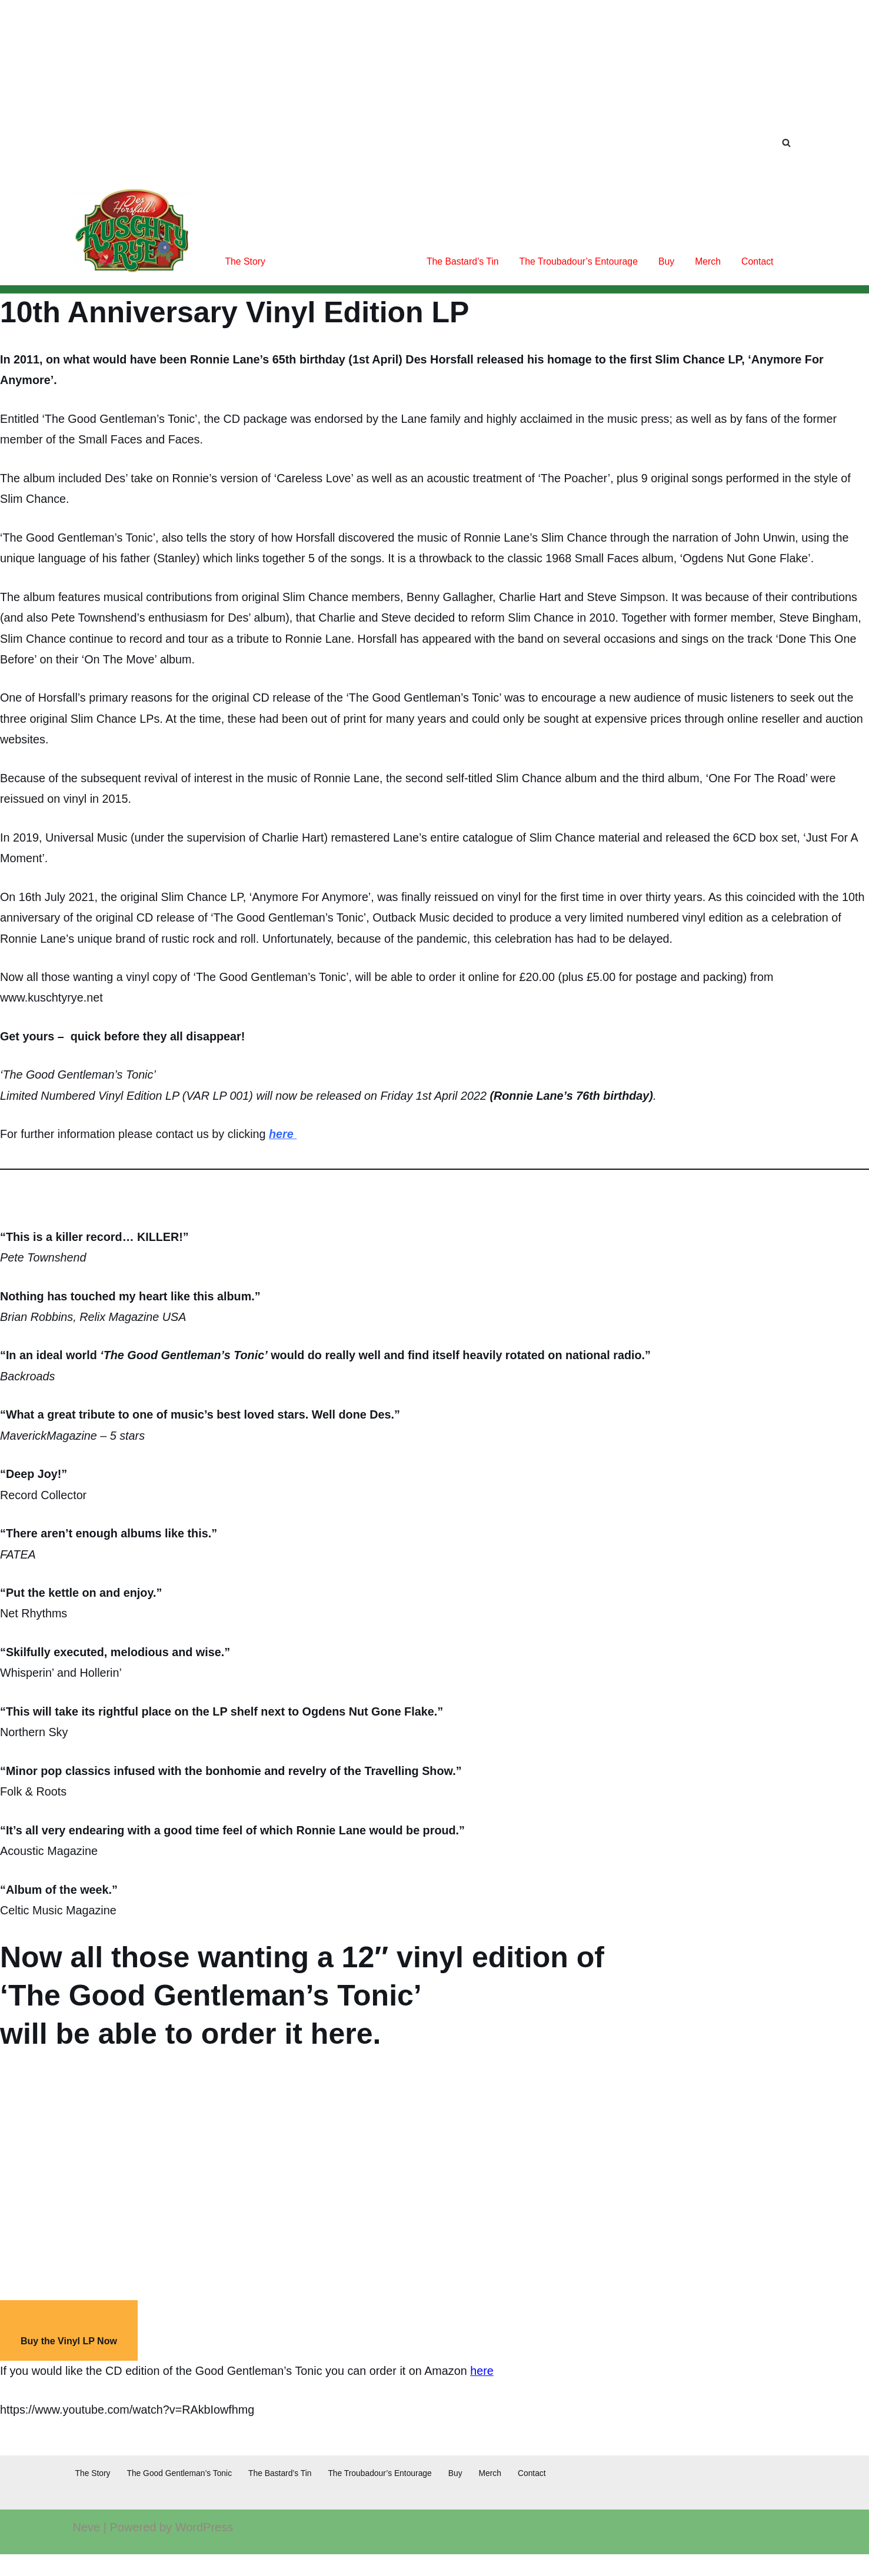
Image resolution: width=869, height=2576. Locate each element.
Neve (87, 2548)
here (286, 1143)
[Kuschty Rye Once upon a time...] (132, 231)
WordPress (204, 2548)
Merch (707, 261)
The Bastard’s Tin (459, 261)
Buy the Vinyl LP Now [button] (69, 2362)
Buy (665, 261)
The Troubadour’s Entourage (577, 261)
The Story (239, 261)
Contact (757, 261)
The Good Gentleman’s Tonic (341, 261)
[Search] (786, 142)
